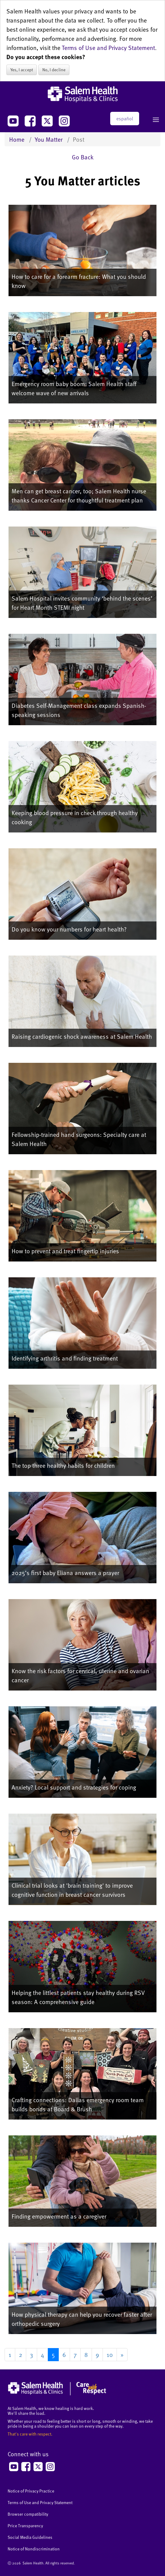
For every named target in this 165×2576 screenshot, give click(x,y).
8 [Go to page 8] (86, 2354)
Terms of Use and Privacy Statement (108, 47)
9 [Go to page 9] (97, 2354)
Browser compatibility (28, 2514)
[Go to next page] (122, 2354)
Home (16, 139)
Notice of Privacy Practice (31, 2491)
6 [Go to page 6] (64, 2354)
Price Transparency (25, 2525)
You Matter (48, 139)
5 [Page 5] (53, 2354)
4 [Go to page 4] (42, 2354)
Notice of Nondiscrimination (34, 2549)
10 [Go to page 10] (110, 2354)
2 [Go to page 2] (20, 2354)
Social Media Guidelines (30, 2537)
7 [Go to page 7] (75, 2354)
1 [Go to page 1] (10, 2354)
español (124, 118)
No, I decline (53, 69)
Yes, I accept (21, 69)
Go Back (82, 156)
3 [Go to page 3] (31, 2354)
